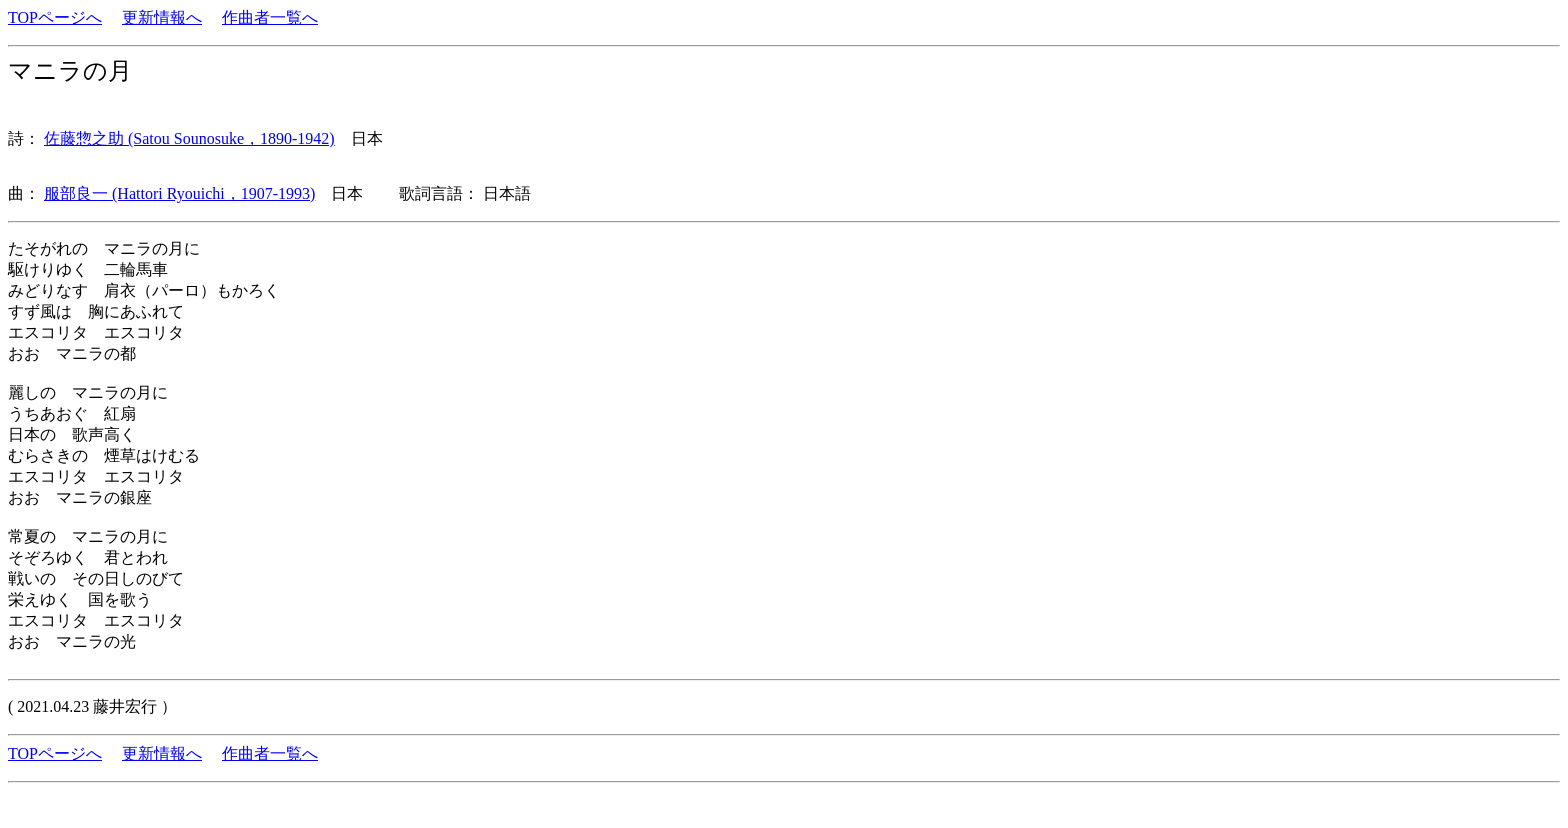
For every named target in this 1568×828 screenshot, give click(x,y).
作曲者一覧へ (270, 17)
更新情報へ (162, 17)
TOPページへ (55, 17)
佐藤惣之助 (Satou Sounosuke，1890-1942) (189, 138)
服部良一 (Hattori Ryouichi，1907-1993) (179, 193)
